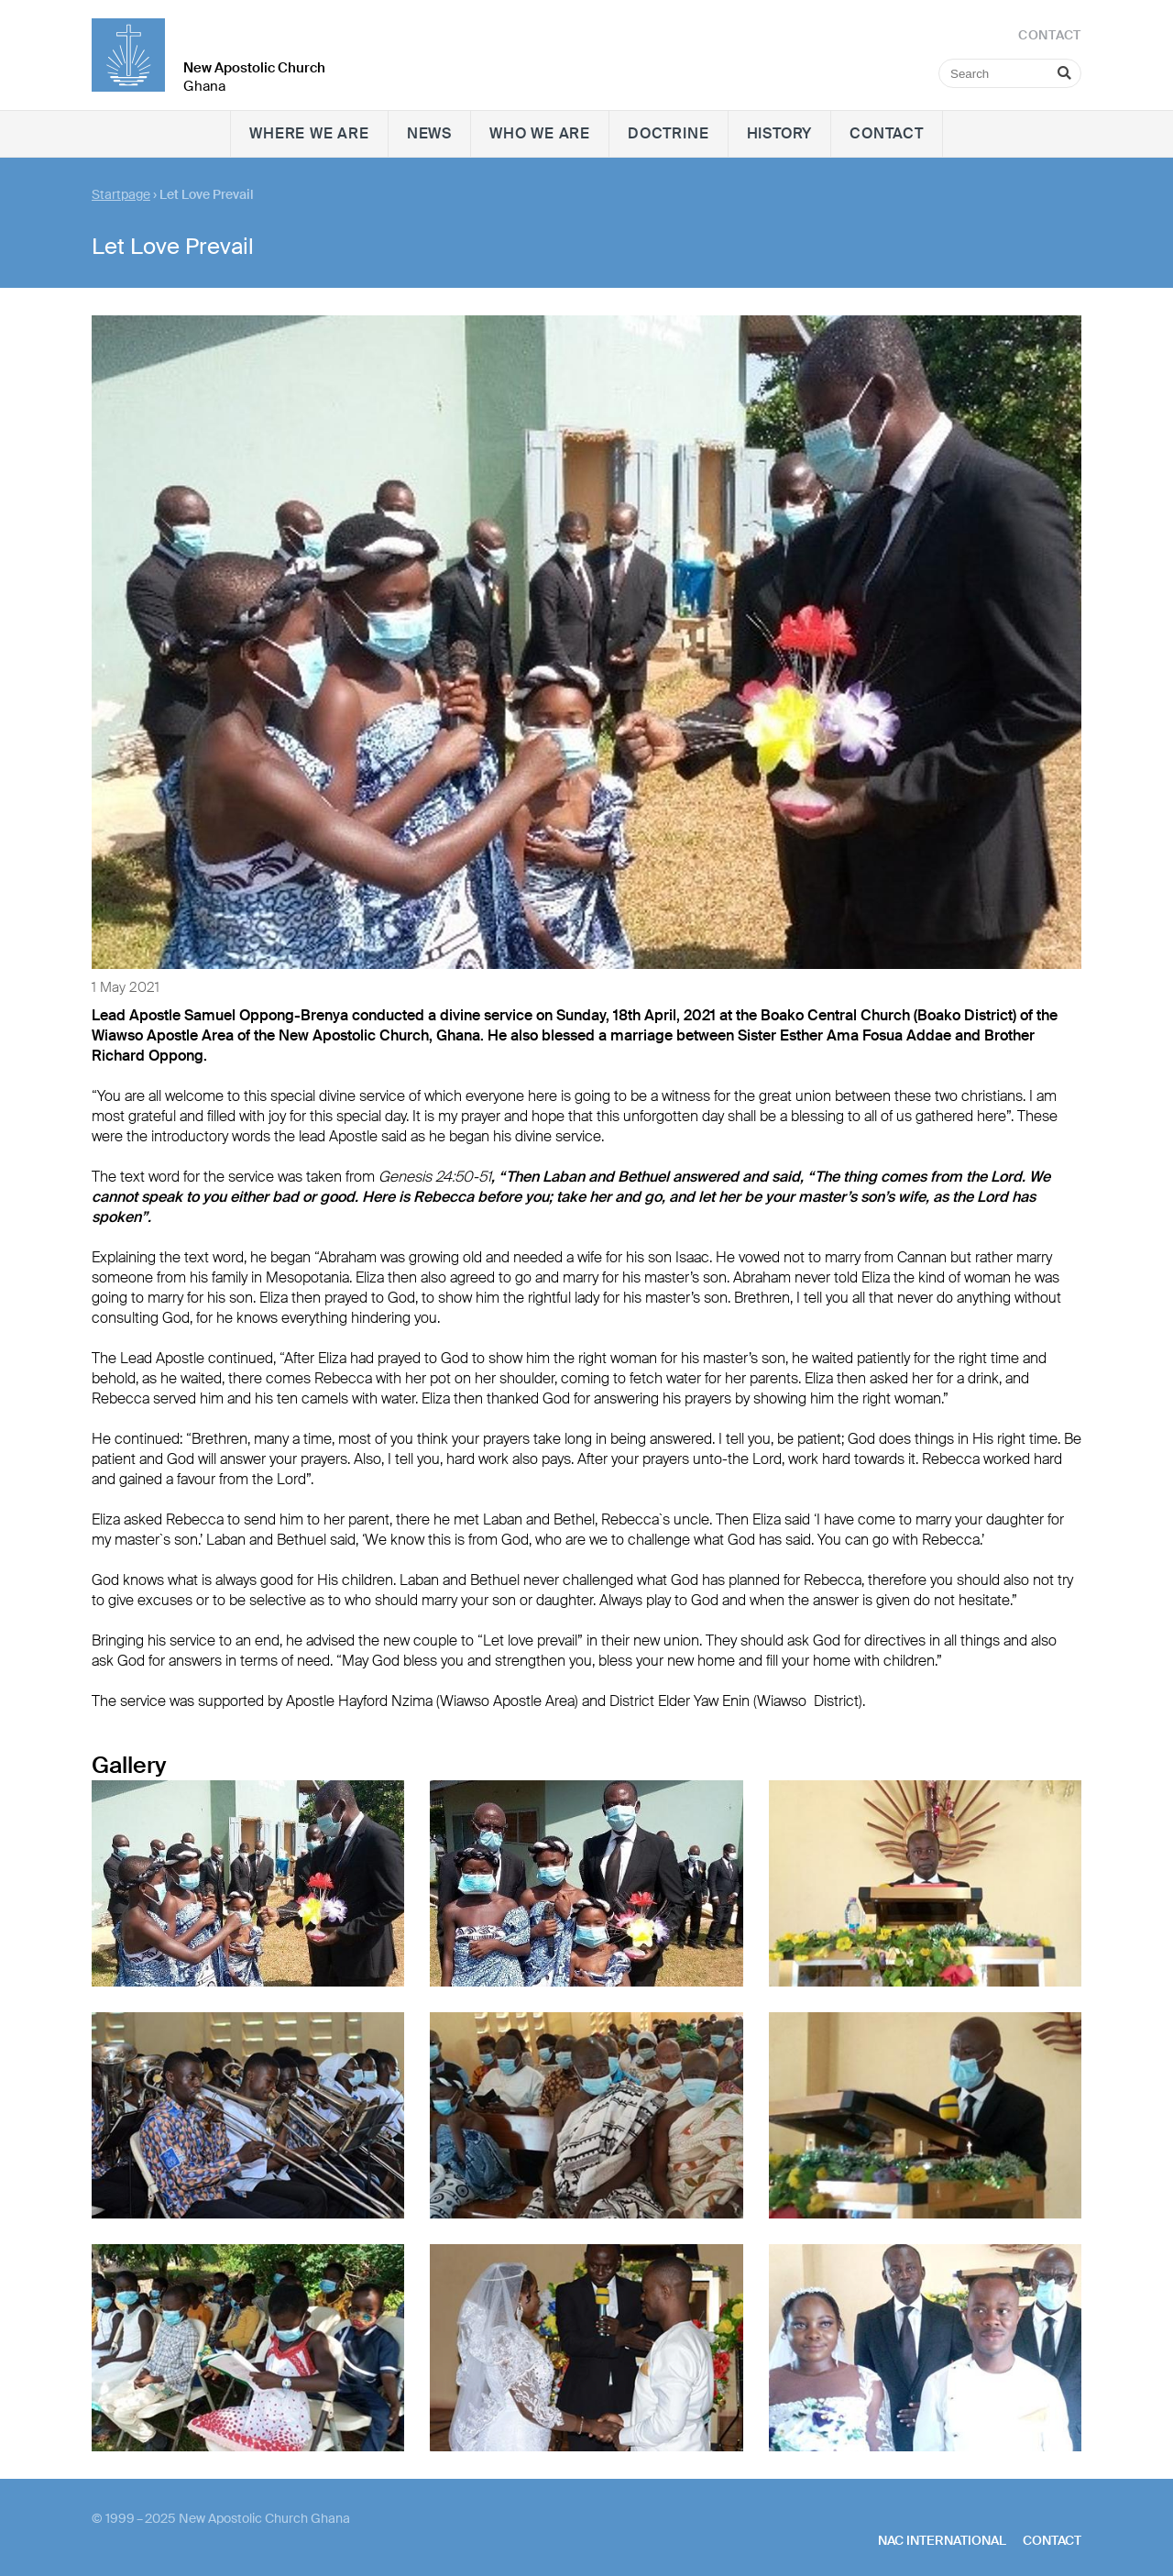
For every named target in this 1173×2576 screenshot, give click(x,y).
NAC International (942, 2540)
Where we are (309, 133)
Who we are (539, 133)
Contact (887, 133)
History (780, 133)
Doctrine (668, 133)
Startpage (121, 194)
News (429, 133)
